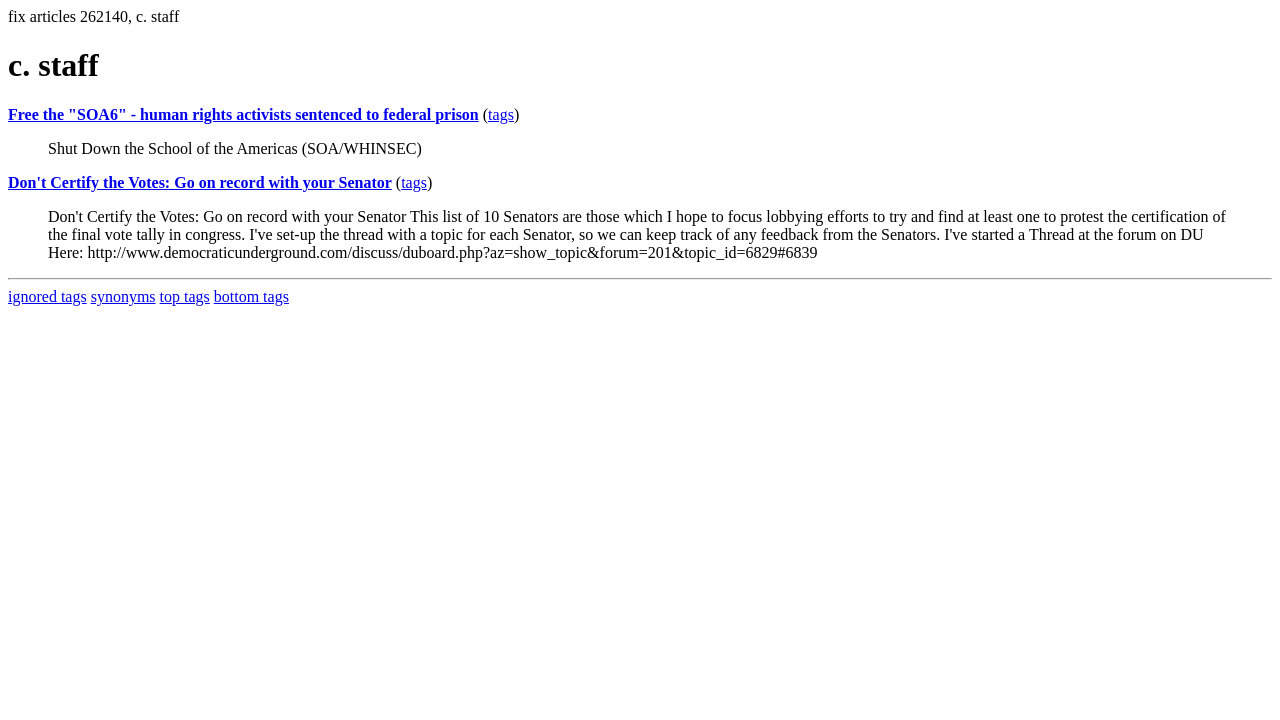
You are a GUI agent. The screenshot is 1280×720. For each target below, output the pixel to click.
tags (501, 114)
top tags (185, 296)
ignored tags (47, 296)
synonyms (123, 296)
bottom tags (251, 296)
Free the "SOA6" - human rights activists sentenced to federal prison (243, 114)
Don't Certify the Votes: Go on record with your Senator (200, 182)
